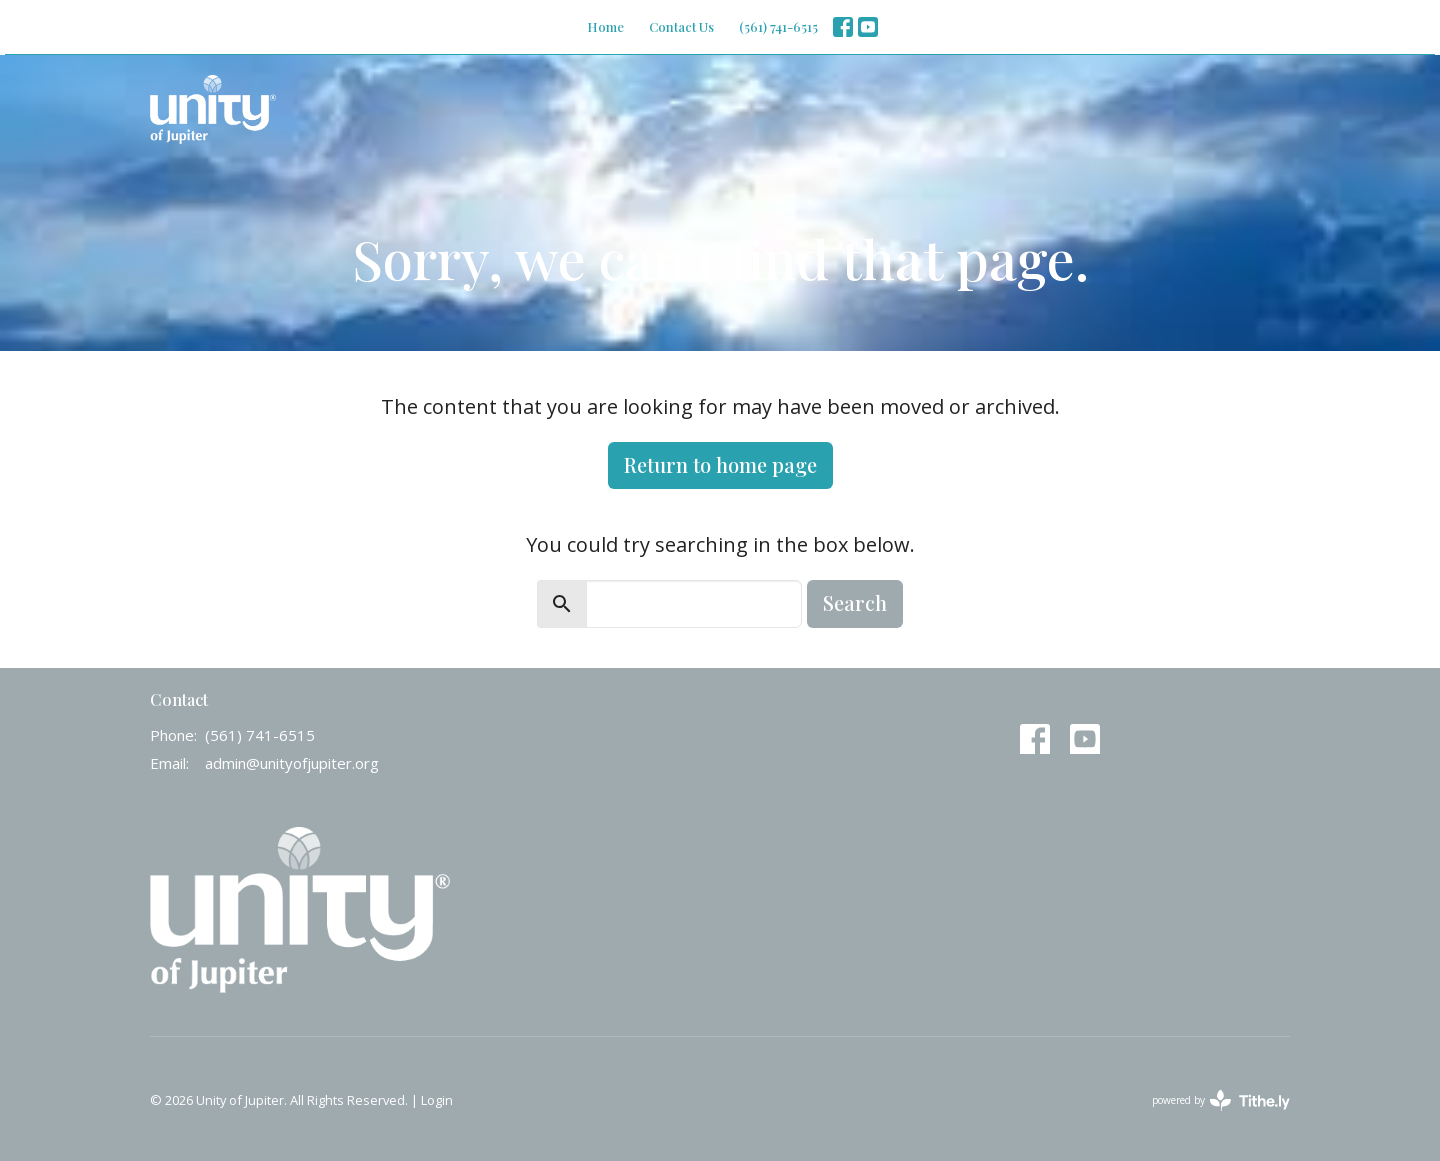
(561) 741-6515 (778, 26)
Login (437, 1100)
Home (605, 26)
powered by (1221, 1100)
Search (855, 602)
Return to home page (720, 464)
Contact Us (681, 26)
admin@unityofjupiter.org (292, 763)
